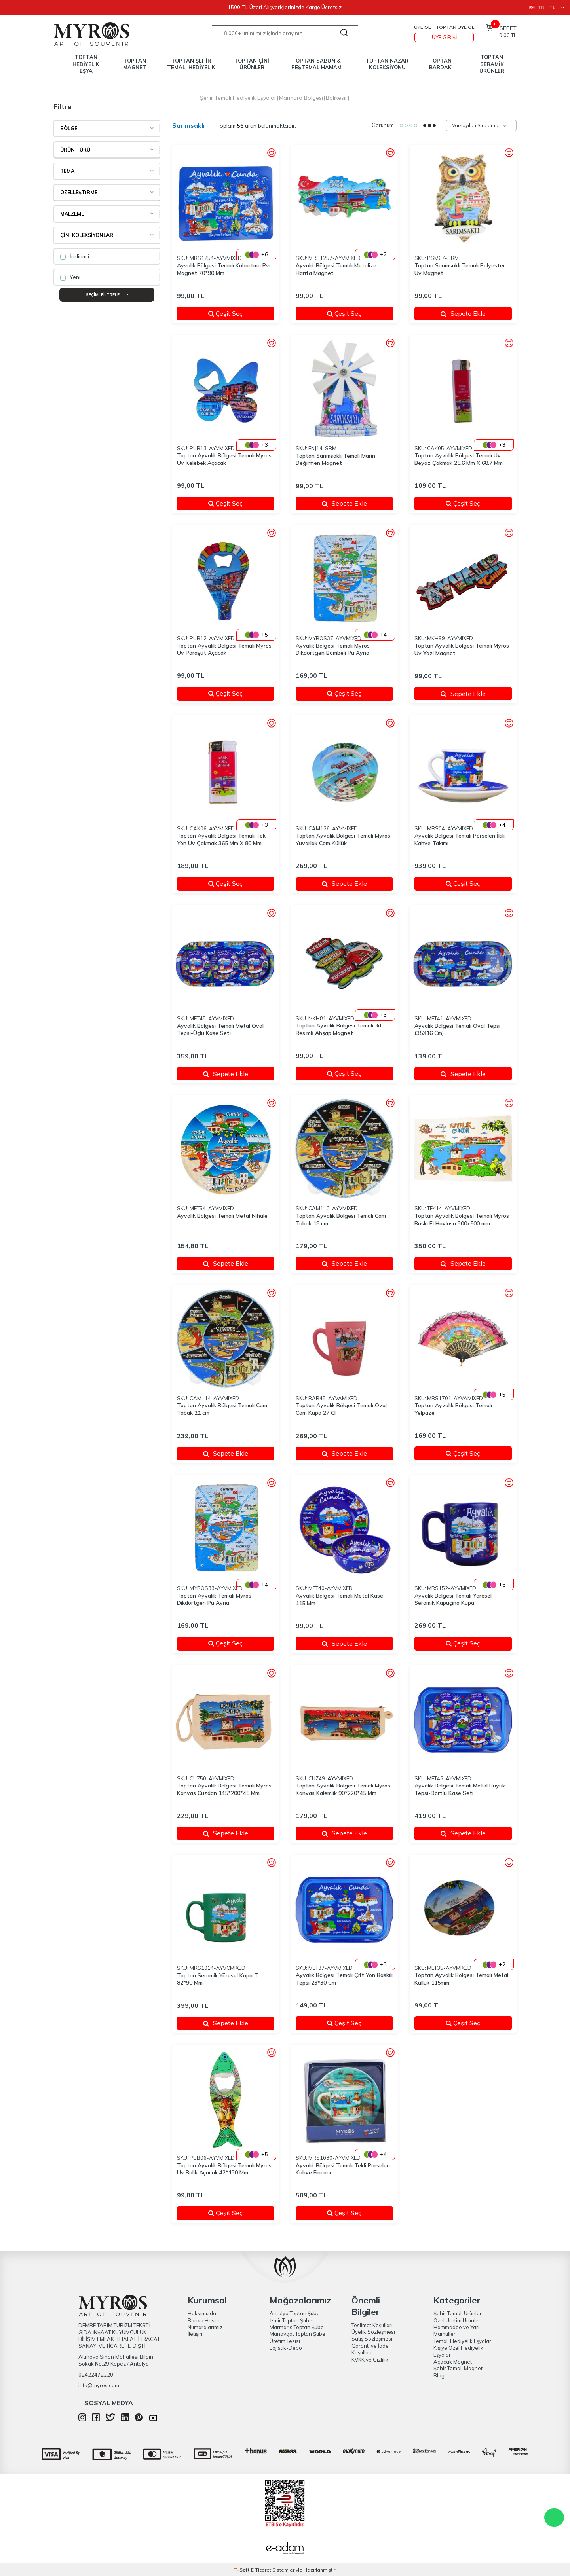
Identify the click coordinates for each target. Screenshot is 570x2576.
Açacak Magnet (452, 2361)
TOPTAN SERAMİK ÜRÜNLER (491, 64)
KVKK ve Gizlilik (370, 2359)
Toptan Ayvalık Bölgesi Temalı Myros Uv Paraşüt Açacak (224, 649)
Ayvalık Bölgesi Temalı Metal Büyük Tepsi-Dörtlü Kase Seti (459, 1789)
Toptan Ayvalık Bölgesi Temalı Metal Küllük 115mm (461, 1978)
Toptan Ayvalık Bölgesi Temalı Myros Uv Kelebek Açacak (224, 459)
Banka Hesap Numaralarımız (205, 2323)
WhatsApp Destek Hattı (554, 2517)
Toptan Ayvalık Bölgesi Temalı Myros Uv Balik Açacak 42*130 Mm (224, 2169)
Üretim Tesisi (285, 2341)
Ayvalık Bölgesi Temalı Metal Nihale (222, 1215)
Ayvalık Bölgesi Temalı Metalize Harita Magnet (336, 269)
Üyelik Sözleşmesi (373, 2332)
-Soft (242, 2570)
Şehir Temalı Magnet (458, 2368)
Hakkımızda (202, 2313)
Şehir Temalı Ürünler (457, 2313)
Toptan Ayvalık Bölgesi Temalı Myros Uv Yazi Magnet (461, 649)
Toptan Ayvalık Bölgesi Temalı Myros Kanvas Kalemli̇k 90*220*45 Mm (343, 1789)
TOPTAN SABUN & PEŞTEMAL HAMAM (316, 63)
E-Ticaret (261, 2570)
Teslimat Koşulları (372, 2325)
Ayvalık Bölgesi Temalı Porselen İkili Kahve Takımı (459, 839)
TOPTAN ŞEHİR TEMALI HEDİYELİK (191, 63)
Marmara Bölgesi (301, 97)
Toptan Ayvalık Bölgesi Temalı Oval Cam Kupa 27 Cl (341, 1409)
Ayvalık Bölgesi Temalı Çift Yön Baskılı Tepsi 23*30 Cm (344, 1978)
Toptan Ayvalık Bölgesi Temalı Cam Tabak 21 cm (222, 1409)
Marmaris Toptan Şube (297, 2327)
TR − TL (546, 7)
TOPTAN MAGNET (134, 63)
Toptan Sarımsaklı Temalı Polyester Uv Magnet (459, 269)
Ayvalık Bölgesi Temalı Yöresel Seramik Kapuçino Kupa (453, 1599)
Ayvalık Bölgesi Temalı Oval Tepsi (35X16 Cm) (457, 1029)
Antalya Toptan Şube (295, 2313)
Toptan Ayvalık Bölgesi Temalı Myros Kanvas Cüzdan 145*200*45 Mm (224, 1789)
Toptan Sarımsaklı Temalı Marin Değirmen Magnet (335, 459)
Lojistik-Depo (286, 2348)
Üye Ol (422, 27)
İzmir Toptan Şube (291, 2320)
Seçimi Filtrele (107, 294)
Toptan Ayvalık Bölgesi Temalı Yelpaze (453, 1409)
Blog (439, 2375)
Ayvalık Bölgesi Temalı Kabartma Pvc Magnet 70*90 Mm (224, 269)
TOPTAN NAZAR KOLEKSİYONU (387, 63)
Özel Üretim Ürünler (457, 2320)
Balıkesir (336, 97)
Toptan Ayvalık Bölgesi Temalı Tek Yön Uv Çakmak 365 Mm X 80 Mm (221, 839)
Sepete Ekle (463, 313)
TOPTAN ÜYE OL (455, 27)
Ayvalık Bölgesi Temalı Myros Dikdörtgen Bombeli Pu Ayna (333, 649)
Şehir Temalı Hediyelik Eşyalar (238, 97)
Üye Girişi (444, 37)
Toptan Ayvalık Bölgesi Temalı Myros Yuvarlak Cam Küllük (343, 839)
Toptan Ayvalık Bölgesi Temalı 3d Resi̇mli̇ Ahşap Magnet (338, 1029)
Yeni (70, 277)
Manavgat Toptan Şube (297, 2334)
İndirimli (74, 256)
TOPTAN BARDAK (440, 63)
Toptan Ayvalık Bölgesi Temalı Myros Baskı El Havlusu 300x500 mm (461, 1219)
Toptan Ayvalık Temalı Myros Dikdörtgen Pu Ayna (214, 1599)
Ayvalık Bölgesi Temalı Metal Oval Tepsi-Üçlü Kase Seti (220, 1029)
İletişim (196, 2334)
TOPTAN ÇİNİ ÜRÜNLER (251, 63)
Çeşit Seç (236, 313)
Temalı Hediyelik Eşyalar (462, 2341)
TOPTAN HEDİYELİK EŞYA (85, 64)
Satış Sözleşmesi (372, 2338)
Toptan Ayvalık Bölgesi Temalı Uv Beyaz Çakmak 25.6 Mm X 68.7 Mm (458, 459)
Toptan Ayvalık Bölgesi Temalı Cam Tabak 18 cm (341, 1219)
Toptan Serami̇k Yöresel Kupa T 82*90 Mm (217, 1979)
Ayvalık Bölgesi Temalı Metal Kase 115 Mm (339, 1599)
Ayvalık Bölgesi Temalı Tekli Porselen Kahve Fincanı (343, 2169)
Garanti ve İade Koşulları (370, 2349)
